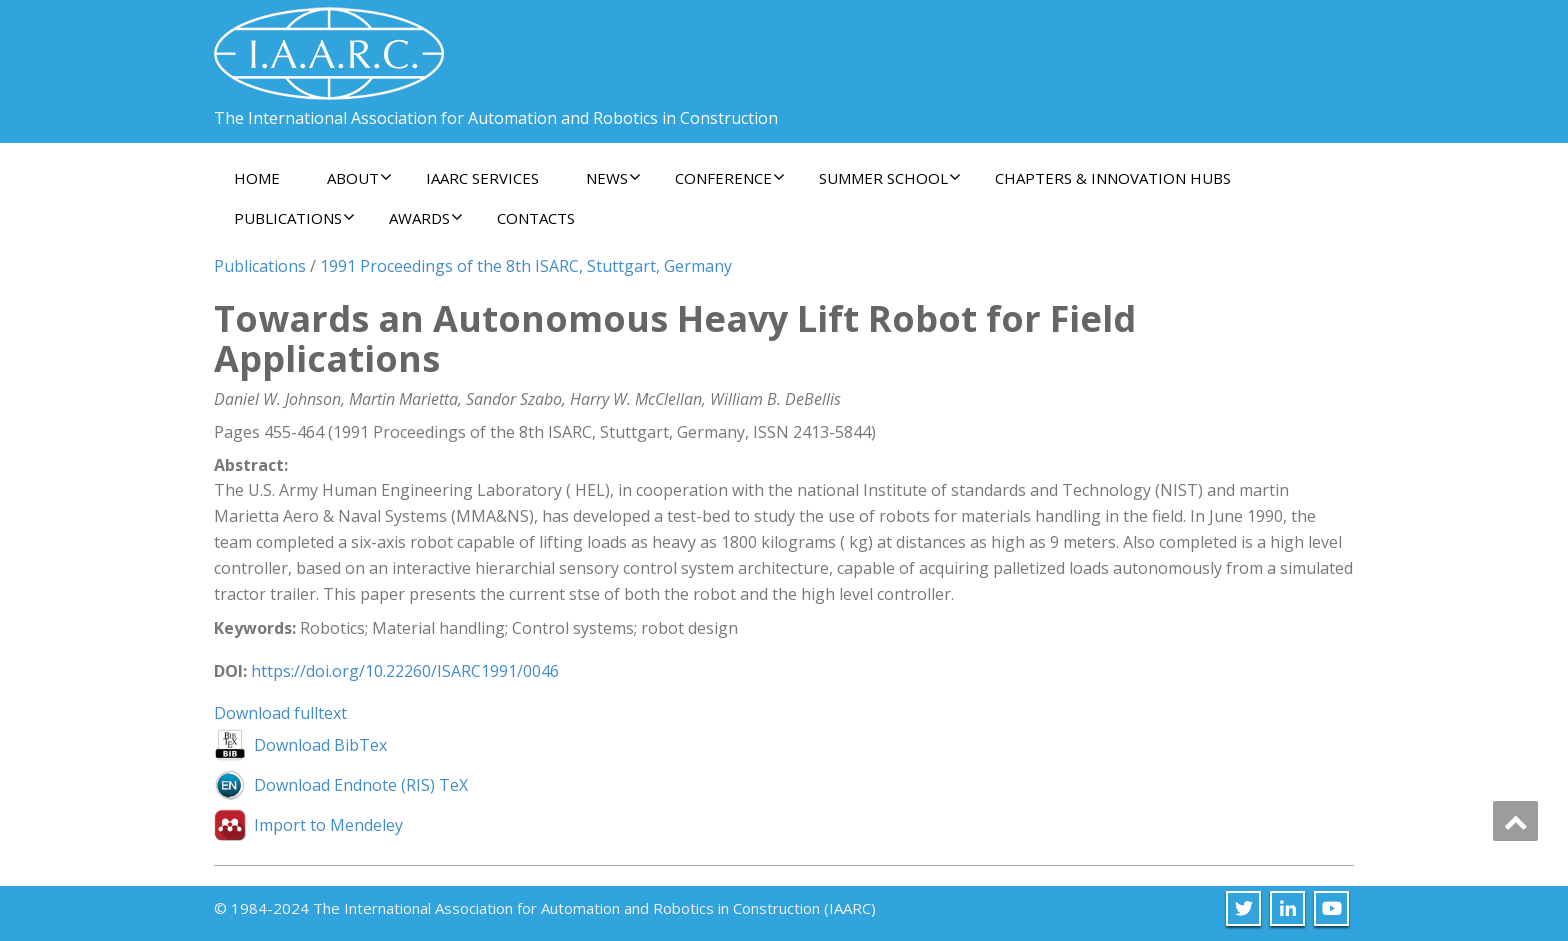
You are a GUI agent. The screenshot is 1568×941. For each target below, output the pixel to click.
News (613, 178)
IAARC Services (482, 178)
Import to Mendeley (328, 825)
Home (257, 178)
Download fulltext (280, 713)
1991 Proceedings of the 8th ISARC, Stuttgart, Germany (526, 266)
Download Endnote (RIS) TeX (361, 785)
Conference (730, 178)
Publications (294, 218)
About (359, 178)
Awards (426, 218)
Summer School (890, 178)
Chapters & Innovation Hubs (1113, 178)
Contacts (536, 218)
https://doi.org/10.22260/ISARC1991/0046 (405, 671)
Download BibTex (320, 745)
